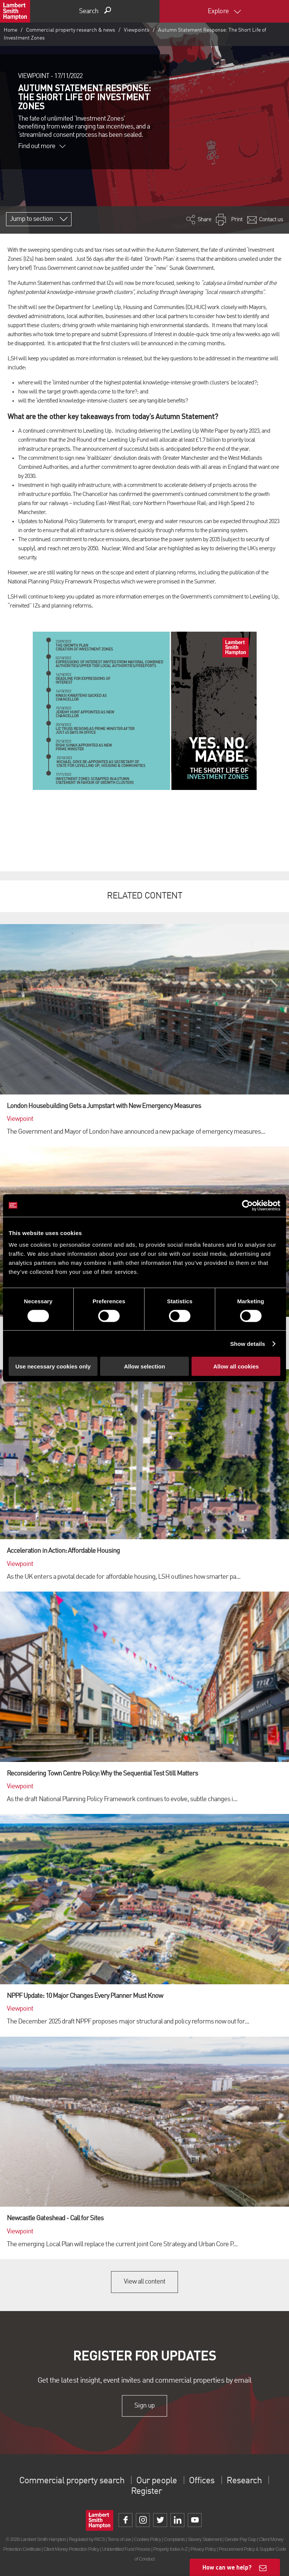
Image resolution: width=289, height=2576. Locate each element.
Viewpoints (136, 30)
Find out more (41, 146)
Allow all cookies (236, 1366)
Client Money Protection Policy (71, 2549)
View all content (145, 2281)
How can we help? (227, 2567)
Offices (201, 2481)
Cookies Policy (147, 2539)
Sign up (144, 2405)
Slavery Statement (205, 2539)
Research (244, 2481)
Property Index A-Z (170, 2549)
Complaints (174, 2539)
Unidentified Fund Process (126, 2549)
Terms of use (119, 2539)
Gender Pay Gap (240, 2539)
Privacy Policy (203, 2549)
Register (146, 2491)
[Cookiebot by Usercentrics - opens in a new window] (247, 1205)
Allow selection (144, 1366)
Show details (247, 1343)
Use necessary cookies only (53, 1366)
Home (10, 30)
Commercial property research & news (70, 30)
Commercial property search (71, 2481)
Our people (156, 2481)
